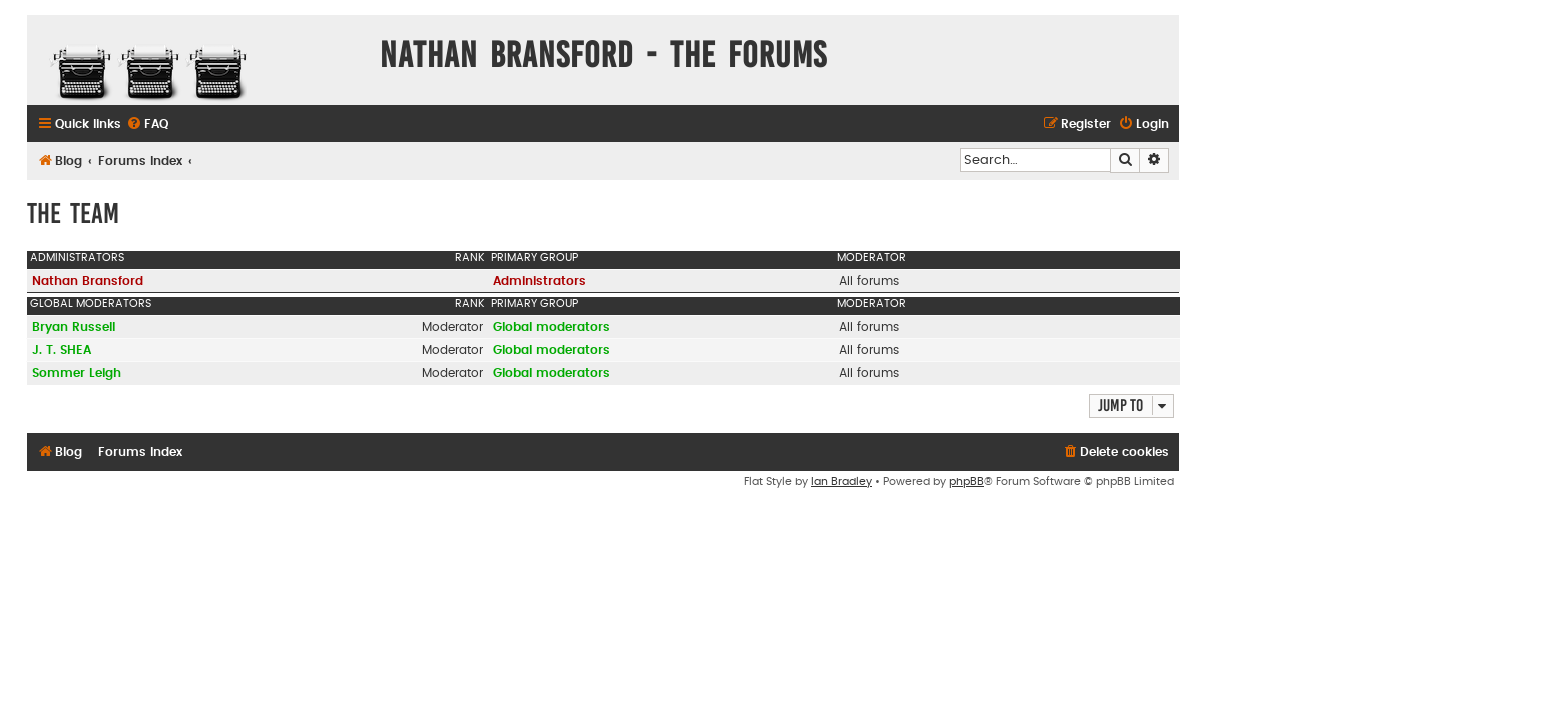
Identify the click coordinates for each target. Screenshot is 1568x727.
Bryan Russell (73, 327)
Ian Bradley (841, 481)
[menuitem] (147, 124)
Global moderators (90, 303)
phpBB (966, 481)
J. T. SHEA (61, 350)
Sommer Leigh (76, 373)
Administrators (77, 257)
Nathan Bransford (87, 281)
